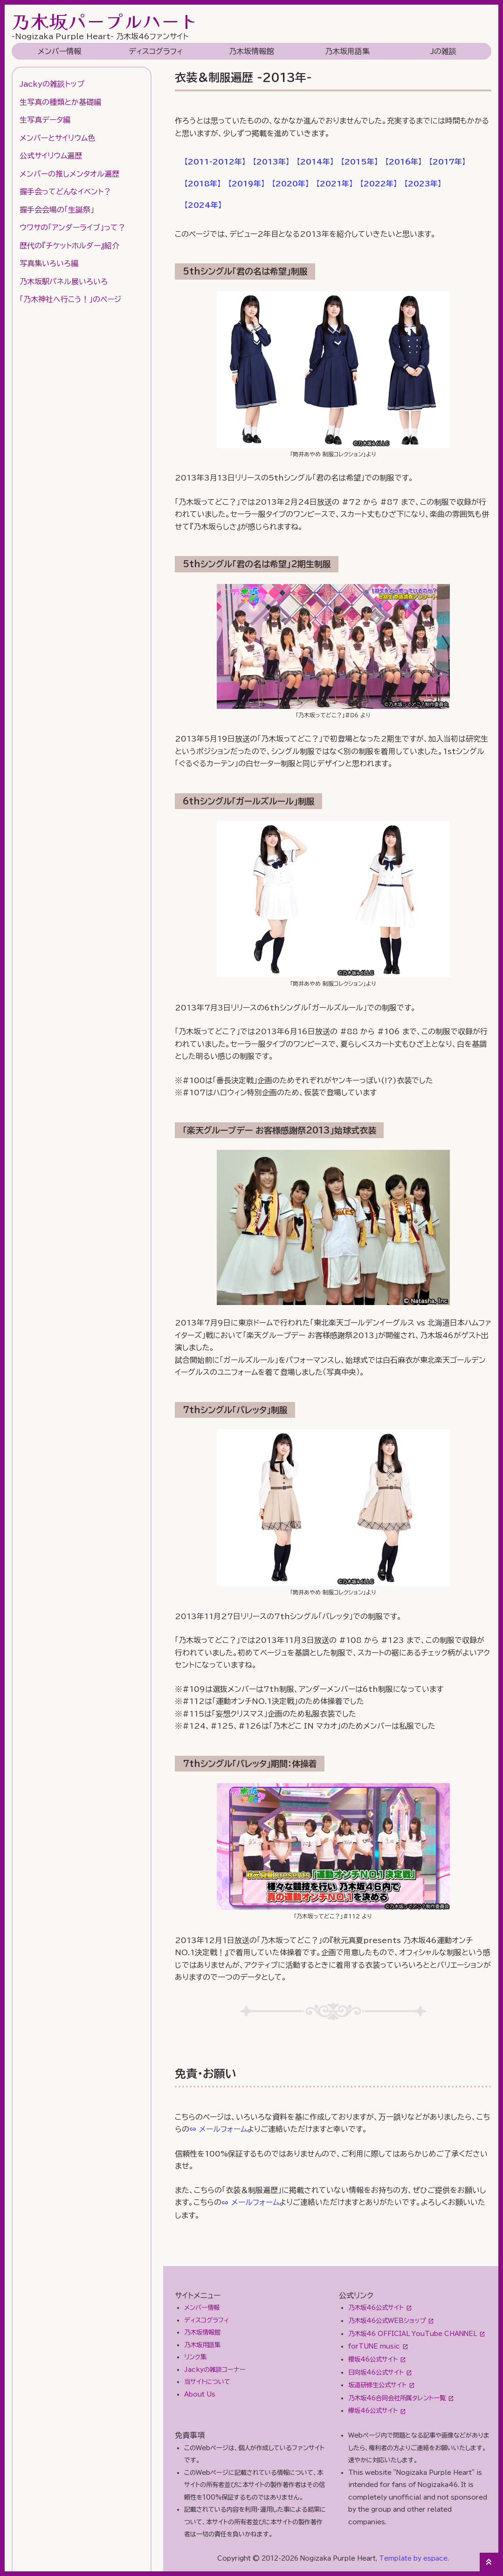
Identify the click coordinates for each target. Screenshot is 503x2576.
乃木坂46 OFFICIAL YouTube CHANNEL (412, 2333)
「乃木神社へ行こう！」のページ (70, 299)
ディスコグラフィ (156, 51)
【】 (215, 161)
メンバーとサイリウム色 (57, 138)
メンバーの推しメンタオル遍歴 (69, 174)
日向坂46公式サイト (376, 2372)
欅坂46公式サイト (373, 2410)
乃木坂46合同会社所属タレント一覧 (397, 2398)
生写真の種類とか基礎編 (60, 102)
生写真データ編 (45, 120)
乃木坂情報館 (251, 51)
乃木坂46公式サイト (376, 2307)
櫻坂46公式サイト (373, 2359)
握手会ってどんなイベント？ (65, 191)
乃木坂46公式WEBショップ (387, 2320)
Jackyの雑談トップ (52, 84)
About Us (199, 2394)
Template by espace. (414, 2558)
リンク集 (195, 2357)
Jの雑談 (443, 51)
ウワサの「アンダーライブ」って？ (72, 227)
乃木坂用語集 (347, 51)
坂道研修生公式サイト (377, 2385)
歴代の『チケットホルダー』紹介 (69, 245)
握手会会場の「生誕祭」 (57, 209)
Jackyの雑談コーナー (215, 2369)
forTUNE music (374, 2346)
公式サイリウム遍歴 (51, 155)
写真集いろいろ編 (49, 263)
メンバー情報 (59, 51)
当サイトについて (207, 2381)
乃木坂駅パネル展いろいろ (64, 281)
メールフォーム (223, 2129)
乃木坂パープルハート (105, 20)
